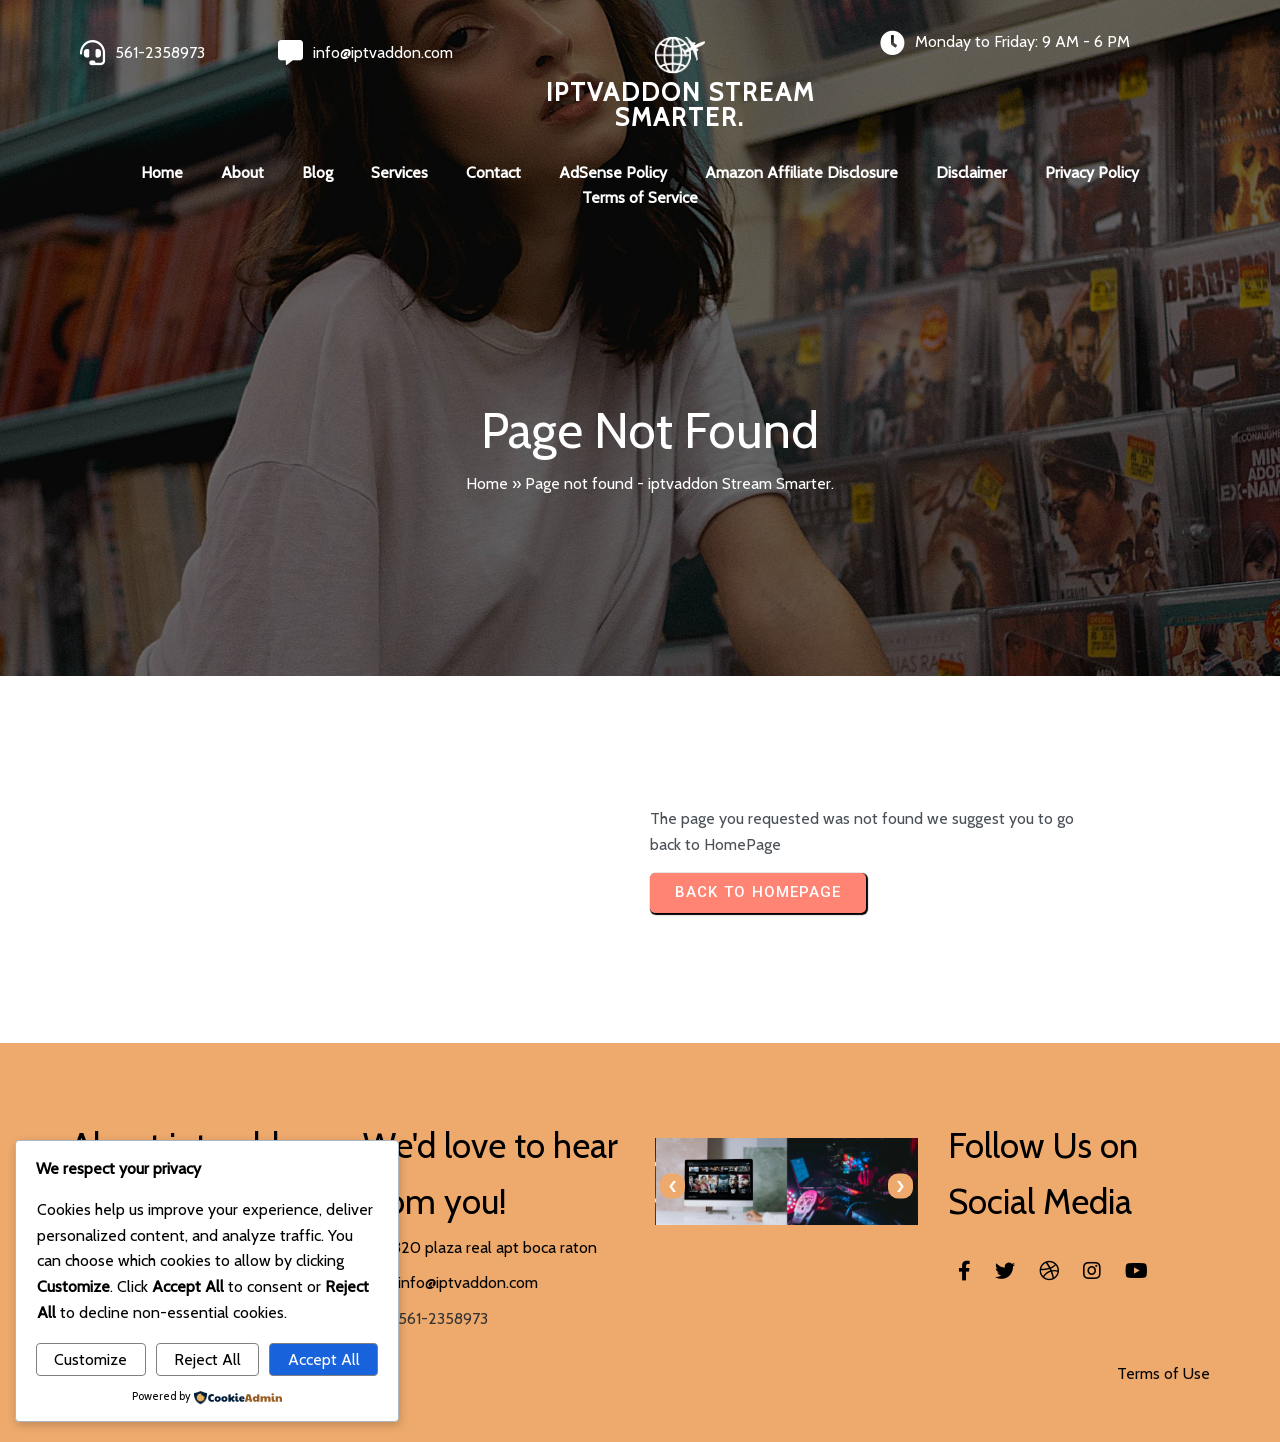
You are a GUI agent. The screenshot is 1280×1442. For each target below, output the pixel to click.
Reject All (207, 1359)
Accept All (324, 1359)
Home (487, 483)
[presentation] (672, 1186)
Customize (90, 1359)
